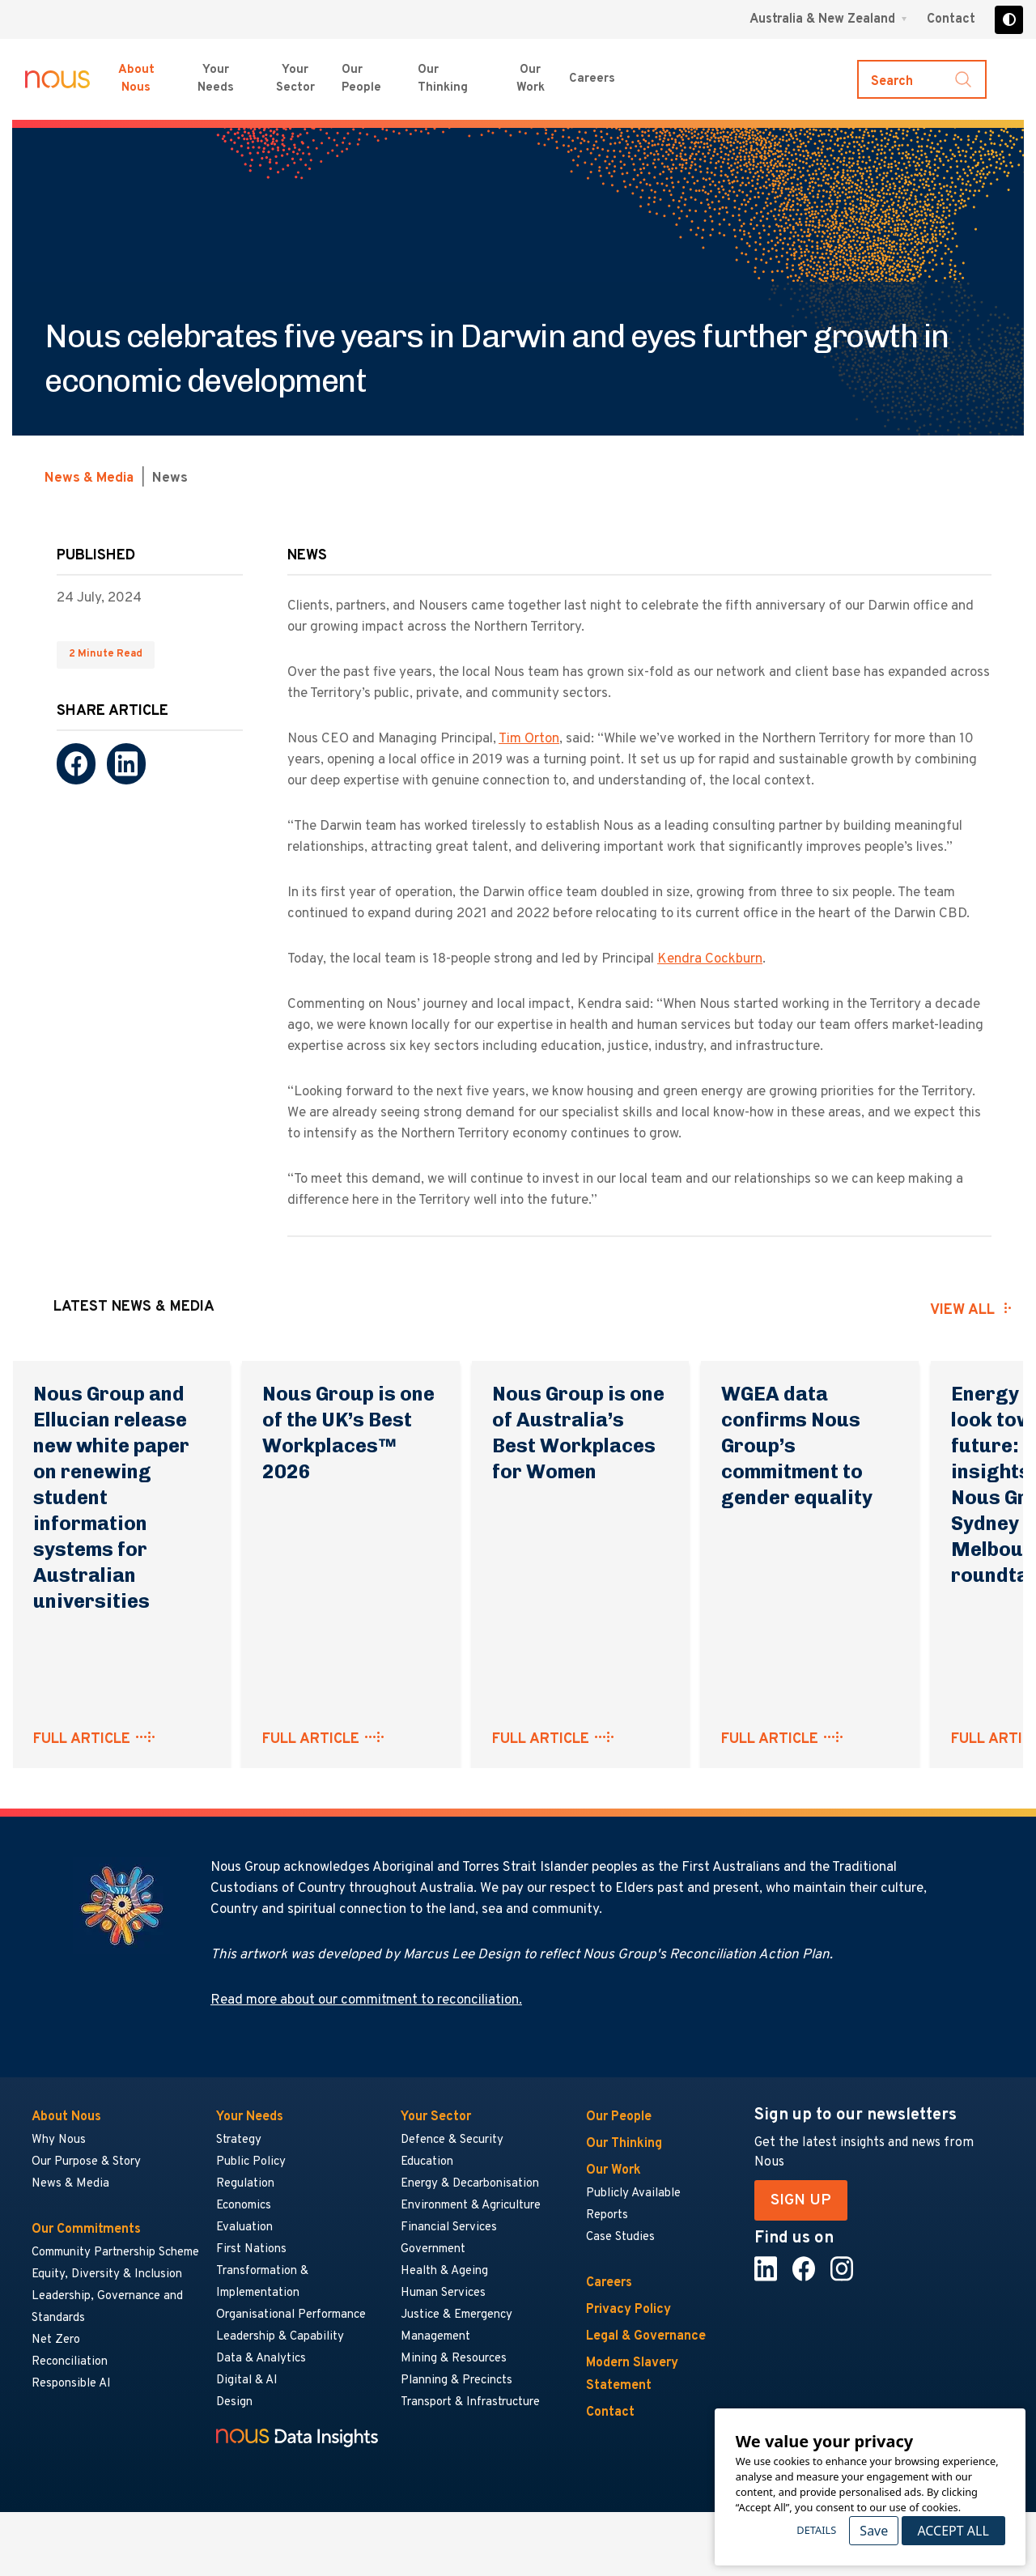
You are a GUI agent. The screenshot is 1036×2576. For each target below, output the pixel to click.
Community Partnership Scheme (115, 2252)
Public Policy (251, 2162)
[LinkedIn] (126, 763)
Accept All (952, 2531)
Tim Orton (529, 739)
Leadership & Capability (280, 2336)
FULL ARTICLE (81, 1740)
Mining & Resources (454, 2358)
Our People (361, 79)
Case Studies (620, 2237)
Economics (243, 2205)
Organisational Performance (291, 2315)
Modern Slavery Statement (632, 2374)
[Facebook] (76, 763)
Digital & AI (247, 2380)
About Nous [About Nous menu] (136, 79)
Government (433, 2249)
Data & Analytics (261, 2358)
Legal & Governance (646, 2336)
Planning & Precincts (456, 2380)
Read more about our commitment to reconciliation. (366, 2000)
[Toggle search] (922, 79)
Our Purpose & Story (86, 2162)
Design (234, 2402)
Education (427, 2162)
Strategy (238, 2140)
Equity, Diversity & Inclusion (107, 2274)
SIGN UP (801, 2200)
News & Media (89, 478)
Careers (609, 2283)
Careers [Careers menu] (592, 79)
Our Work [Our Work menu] (530, 79)
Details (816, 2530)
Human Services (443, 2293)
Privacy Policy (628, 2310)
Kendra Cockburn (709, 959)
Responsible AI (71, 2383)
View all (962, 1310)
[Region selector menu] (828, 19)
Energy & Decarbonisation (470, 2183)
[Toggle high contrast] (1009, 20)
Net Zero (56, 2340)
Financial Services (449, 2227)
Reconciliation (70, 2362)
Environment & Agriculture (471, 2205)
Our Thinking (443, 79)
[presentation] (845, 1309)
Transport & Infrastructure (470, 2402)
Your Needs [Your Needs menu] (215, 79)
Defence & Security (452, 2140)
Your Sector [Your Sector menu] (295, 79)
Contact (951, 19)
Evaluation (244, 2227)
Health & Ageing (444, 2271)
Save (874, 2531)
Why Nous (59, 2140)
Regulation (245, 2183)
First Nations (251, 2249)
